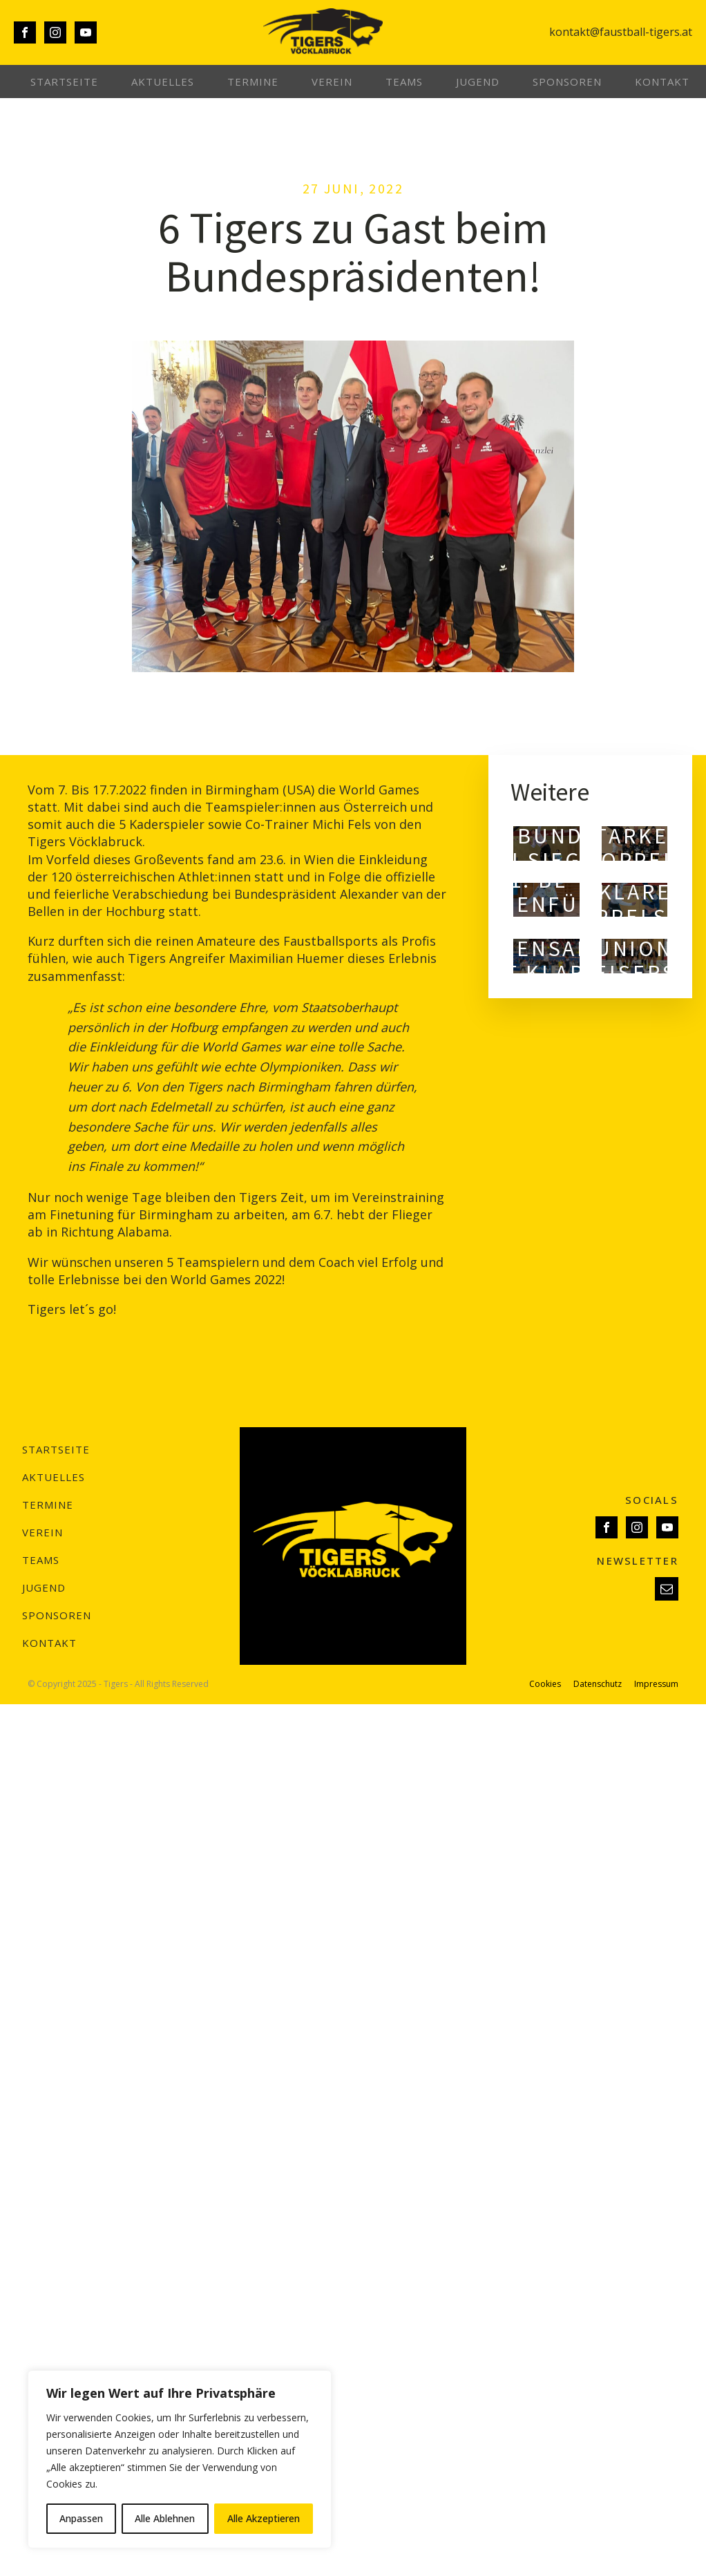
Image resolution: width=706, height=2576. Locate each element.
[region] (180, 2459)
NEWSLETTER (637, 1560)
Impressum (656, 1684)
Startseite (64, 81)
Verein (332, 81)
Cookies (545, 1684)
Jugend (477, 81)
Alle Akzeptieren (263, 2518)
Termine (252, 81)
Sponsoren (567, 81)
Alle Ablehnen (165, 2518)
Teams (404, 81)
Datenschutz (597, 1684)
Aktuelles (162, 81)
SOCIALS (651, 1500)
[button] (666, 1589)
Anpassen (81, 2518)
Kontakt (662, 81)
